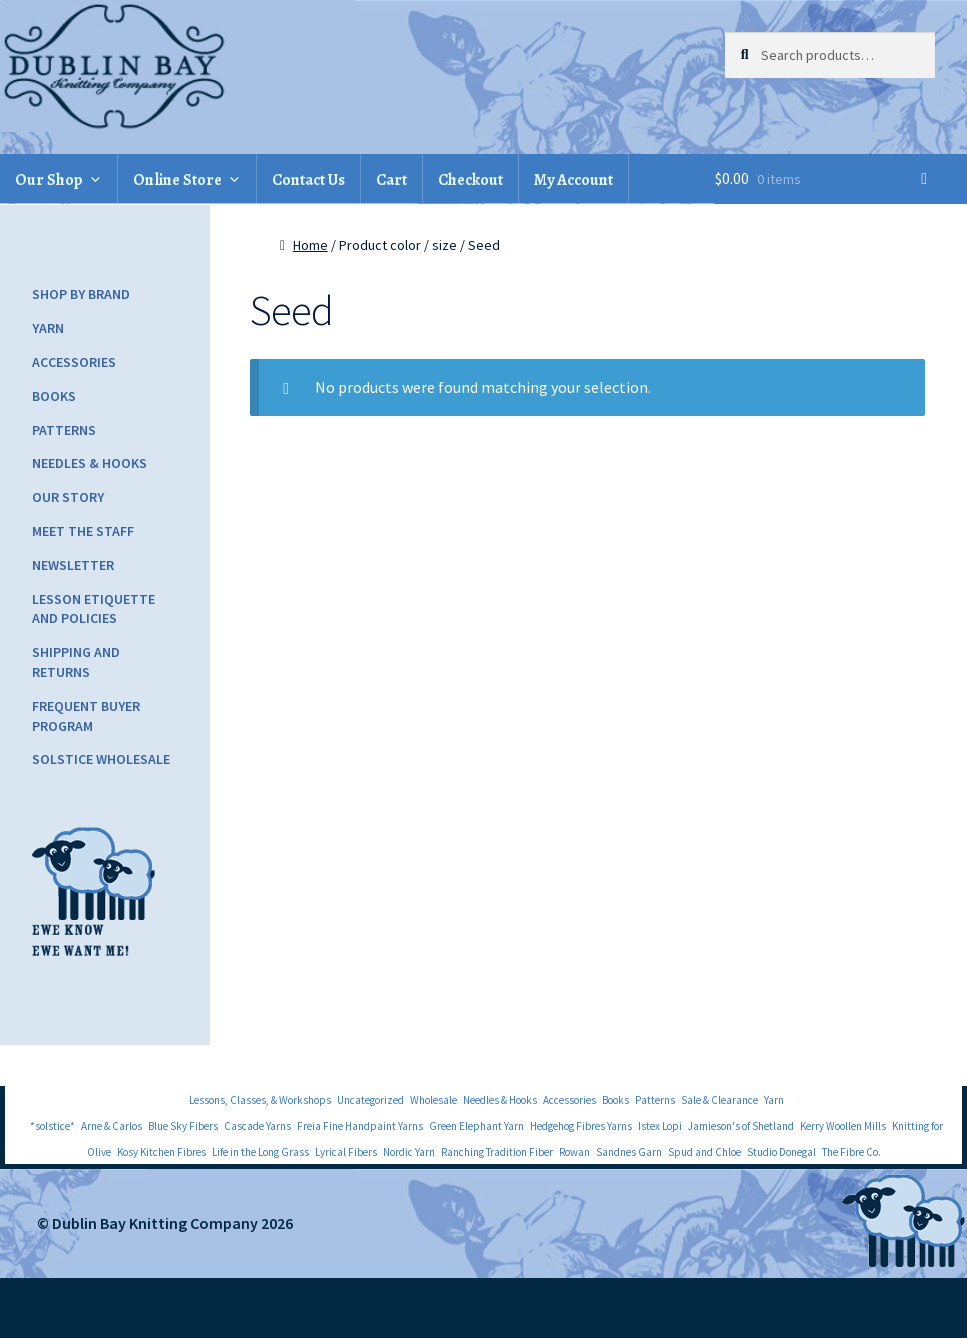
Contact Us (308, 180)
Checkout (470, 180)
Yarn (48, 328)
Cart (391, 180)
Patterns (64, 430)
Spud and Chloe (704, 1152)
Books (54, 396)
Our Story (68, 497)
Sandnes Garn (629, 1152)
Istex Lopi (660, 1126)
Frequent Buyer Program (86, 716)
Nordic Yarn (409, 1152)
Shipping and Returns (76, 662)
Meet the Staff (83, 531)
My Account (573, 180)
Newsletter (73, 565)
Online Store (177, 180)
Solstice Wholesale (101, 759)
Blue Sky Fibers (183, 1126)
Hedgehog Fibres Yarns (581, 1126)
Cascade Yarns (257, 1126)
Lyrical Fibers (346, 1152)
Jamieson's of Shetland (741, 1126)
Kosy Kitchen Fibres (161, 1152)
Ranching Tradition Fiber (497, 1152)
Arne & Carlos (111, 1126)
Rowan (574, 1152)
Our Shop (49, 180)
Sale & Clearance (719, 1100)
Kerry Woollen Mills (843, 1126)
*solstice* (52, 1126)
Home (310, 245)
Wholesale (433, 1100)
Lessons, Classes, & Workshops (260, 1100)
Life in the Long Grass (260, 1152)
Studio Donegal (781, 1152)
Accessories (74, 362)
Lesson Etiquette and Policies (93, 609)
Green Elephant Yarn (476, 1126)
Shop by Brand (81, 294)
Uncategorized (370, 1100)
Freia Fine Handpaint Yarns (360, 1126)
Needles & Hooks (89, 463)
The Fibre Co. (851, 1152)
